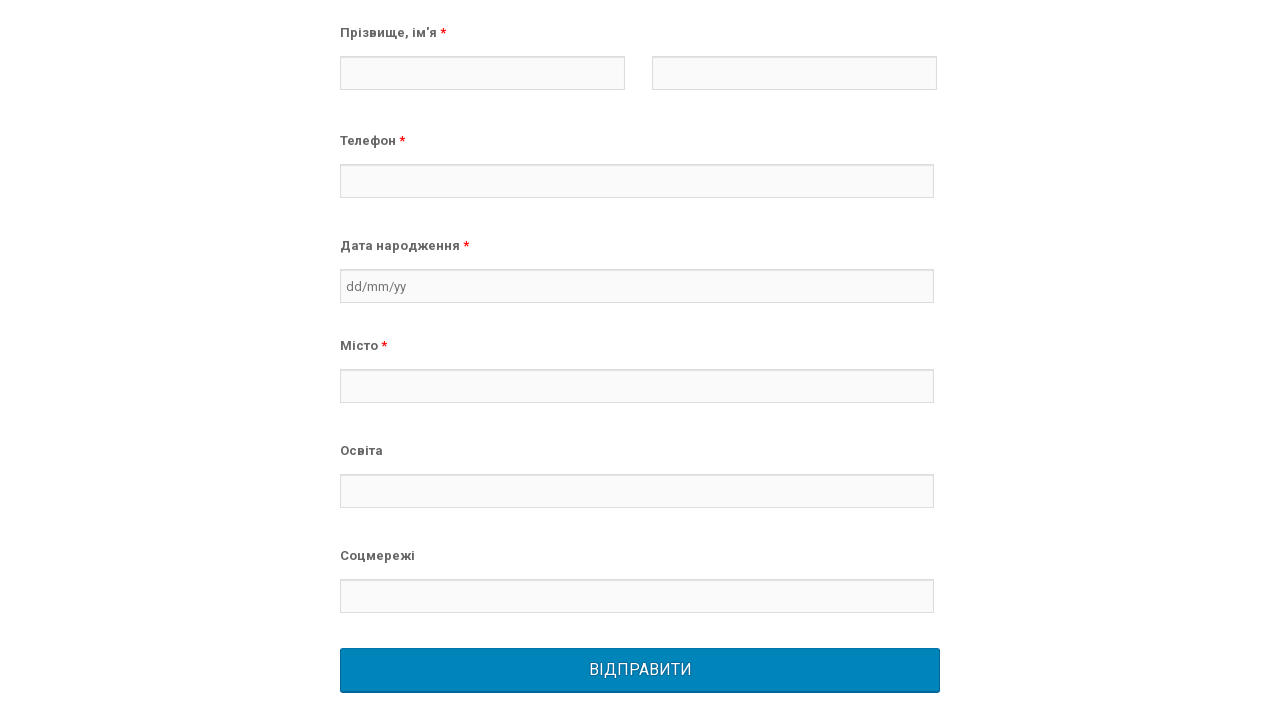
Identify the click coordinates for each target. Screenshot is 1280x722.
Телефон (372, 140)
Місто (363, 345)
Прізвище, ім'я (393, 32)
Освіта (361, 450)
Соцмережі (377, 555)
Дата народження (404, 245)
